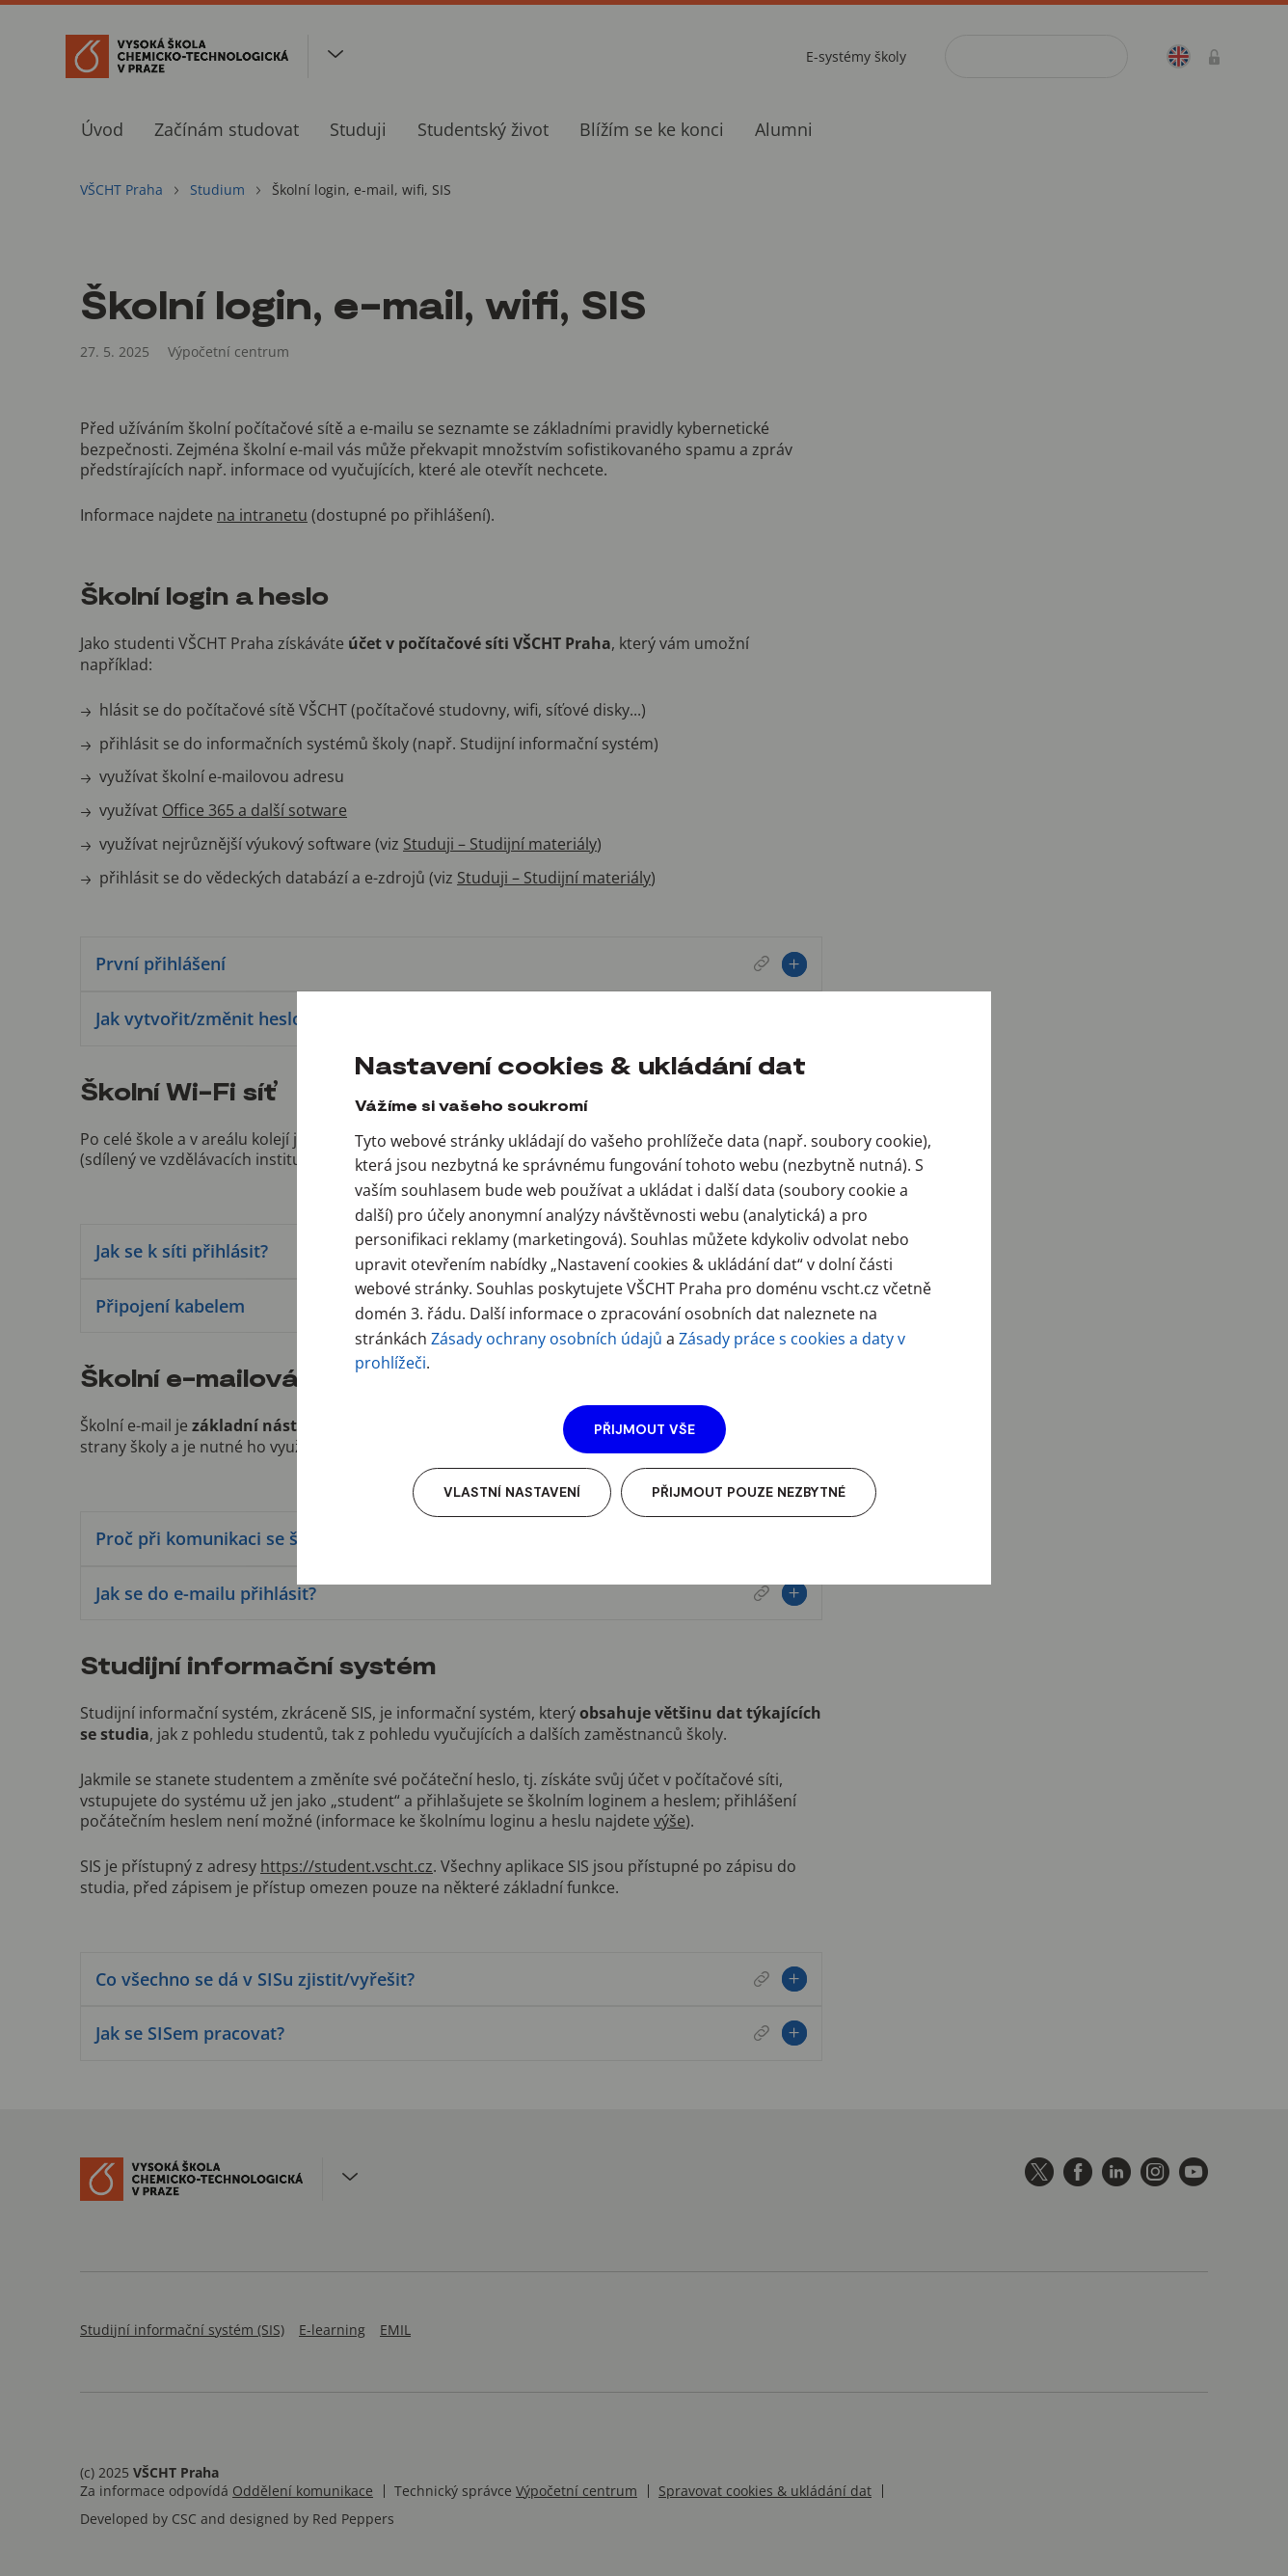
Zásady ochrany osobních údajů (546, 1338)
